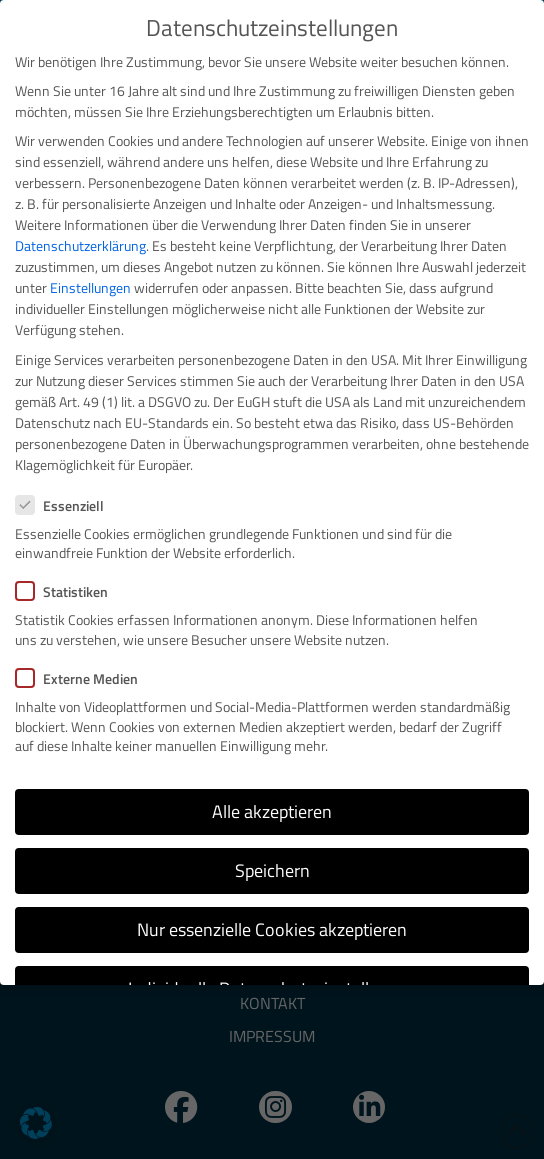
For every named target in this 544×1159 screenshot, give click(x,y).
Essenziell (66, 505)
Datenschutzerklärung (80, 245)
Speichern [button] (272, 870)
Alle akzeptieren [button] (272, 811)
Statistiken (68, 591)
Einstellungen (90, 287)
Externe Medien (83, 678)
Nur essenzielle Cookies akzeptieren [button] (272, 929)
